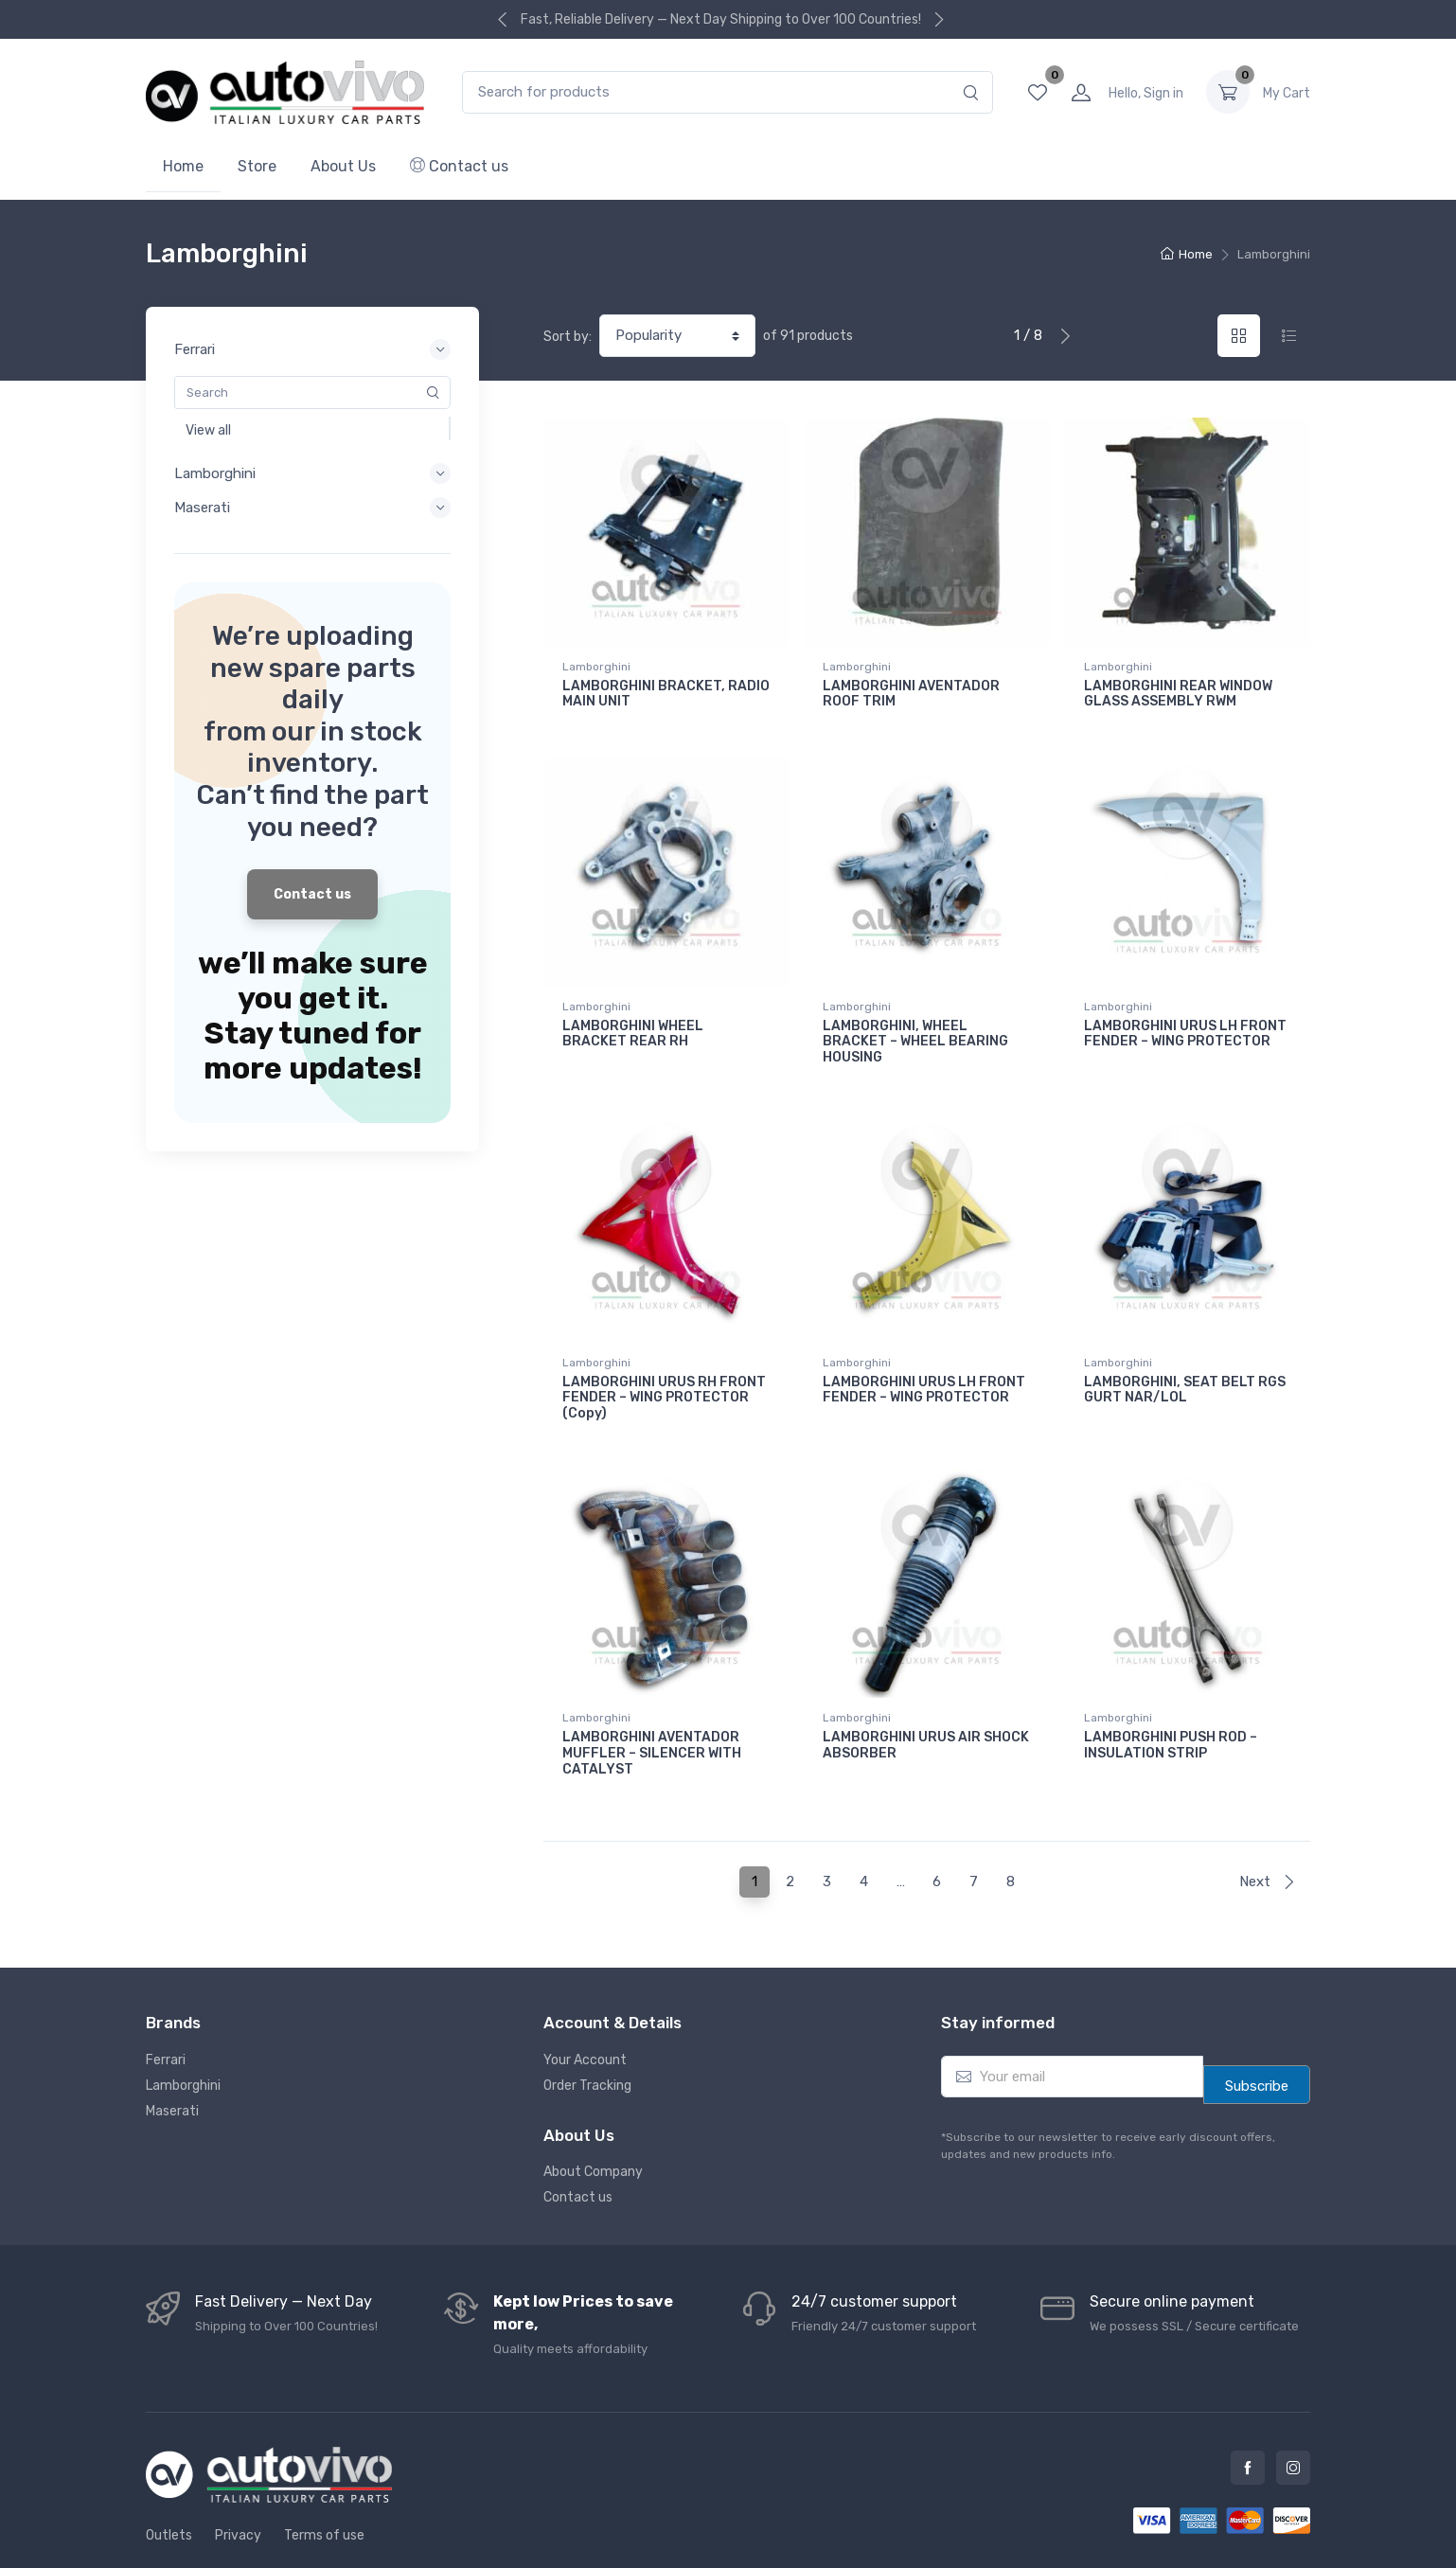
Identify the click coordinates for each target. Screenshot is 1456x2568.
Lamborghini (596, 666)
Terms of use (324, 2482)
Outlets (169, 2482)
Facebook (1247, 2415)
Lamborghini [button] (312, 473)
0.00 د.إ (1286, 92)
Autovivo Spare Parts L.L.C (789, 2536)
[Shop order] (677, 335)
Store (257, 166)
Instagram (1293, 2415)
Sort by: (567, 337)
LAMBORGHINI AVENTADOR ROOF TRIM (911, 694)
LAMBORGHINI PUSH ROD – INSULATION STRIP (1170, 1705)
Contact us (459, 166)
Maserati (172, 2058)
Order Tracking (587, 2032)
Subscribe (1256, 2033)
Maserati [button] (312, 507)
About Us (343, 166)
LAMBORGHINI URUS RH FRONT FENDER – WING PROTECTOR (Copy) (664, 1371)
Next (1267, 1828)
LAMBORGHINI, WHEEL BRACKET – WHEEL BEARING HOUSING (915, 1029)
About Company (593, 2119)
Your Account (585, 2007)
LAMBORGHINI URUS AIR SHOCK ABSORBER (926, 1705)
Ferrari (166, 2007)
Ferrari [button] (312, 349)
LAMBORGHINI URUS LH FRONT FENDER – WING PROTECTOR (1185, 1021)
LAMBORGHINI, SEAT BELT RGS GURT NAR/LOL (1185, 1363)
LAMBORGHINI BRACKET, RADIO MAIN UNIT (666, 694)
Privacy (238, 2482)
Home (183, 166)
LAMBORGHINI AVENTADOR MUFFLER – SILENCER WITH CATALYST (651, 1713)
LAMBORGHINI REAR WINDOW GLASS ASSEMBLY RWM (1178, 694)
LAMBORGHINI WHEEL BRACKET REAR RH (632, 1021)
